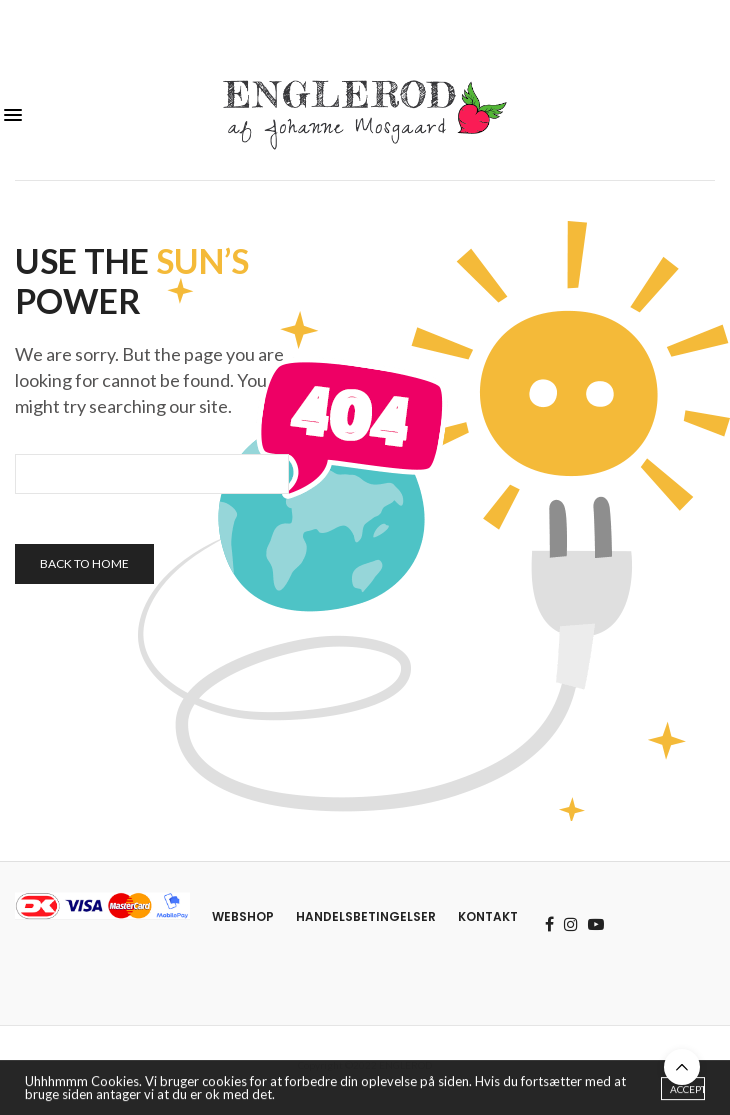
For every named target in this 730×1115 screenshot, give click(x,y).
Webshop (243, 916)
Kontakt (488, 916)
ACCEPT (687, 1092)
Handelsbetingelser (366, 916)
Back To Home (84, 563)
